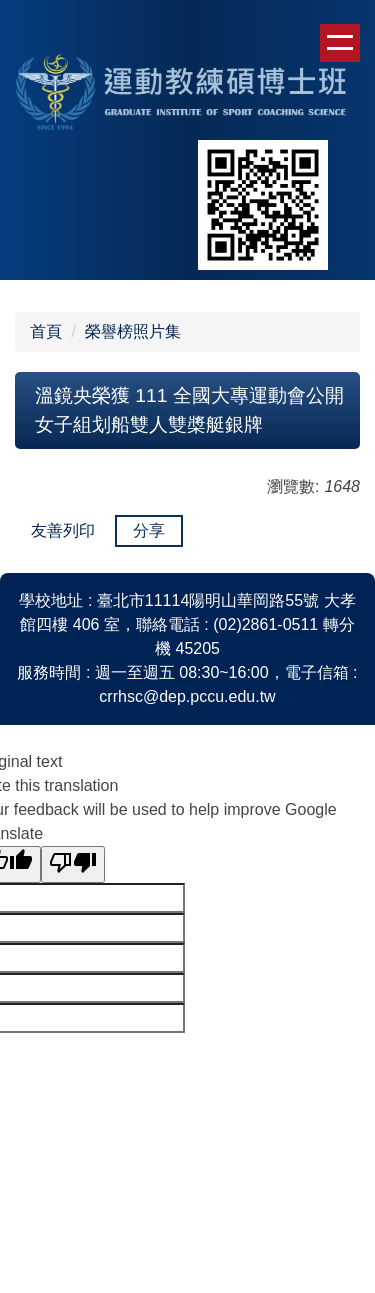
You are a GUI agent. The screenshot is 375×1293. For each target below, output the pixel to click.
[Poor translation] (73, 864)
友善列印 (63, 530)
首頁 (46, 331)
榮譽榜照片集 (133, 331)
